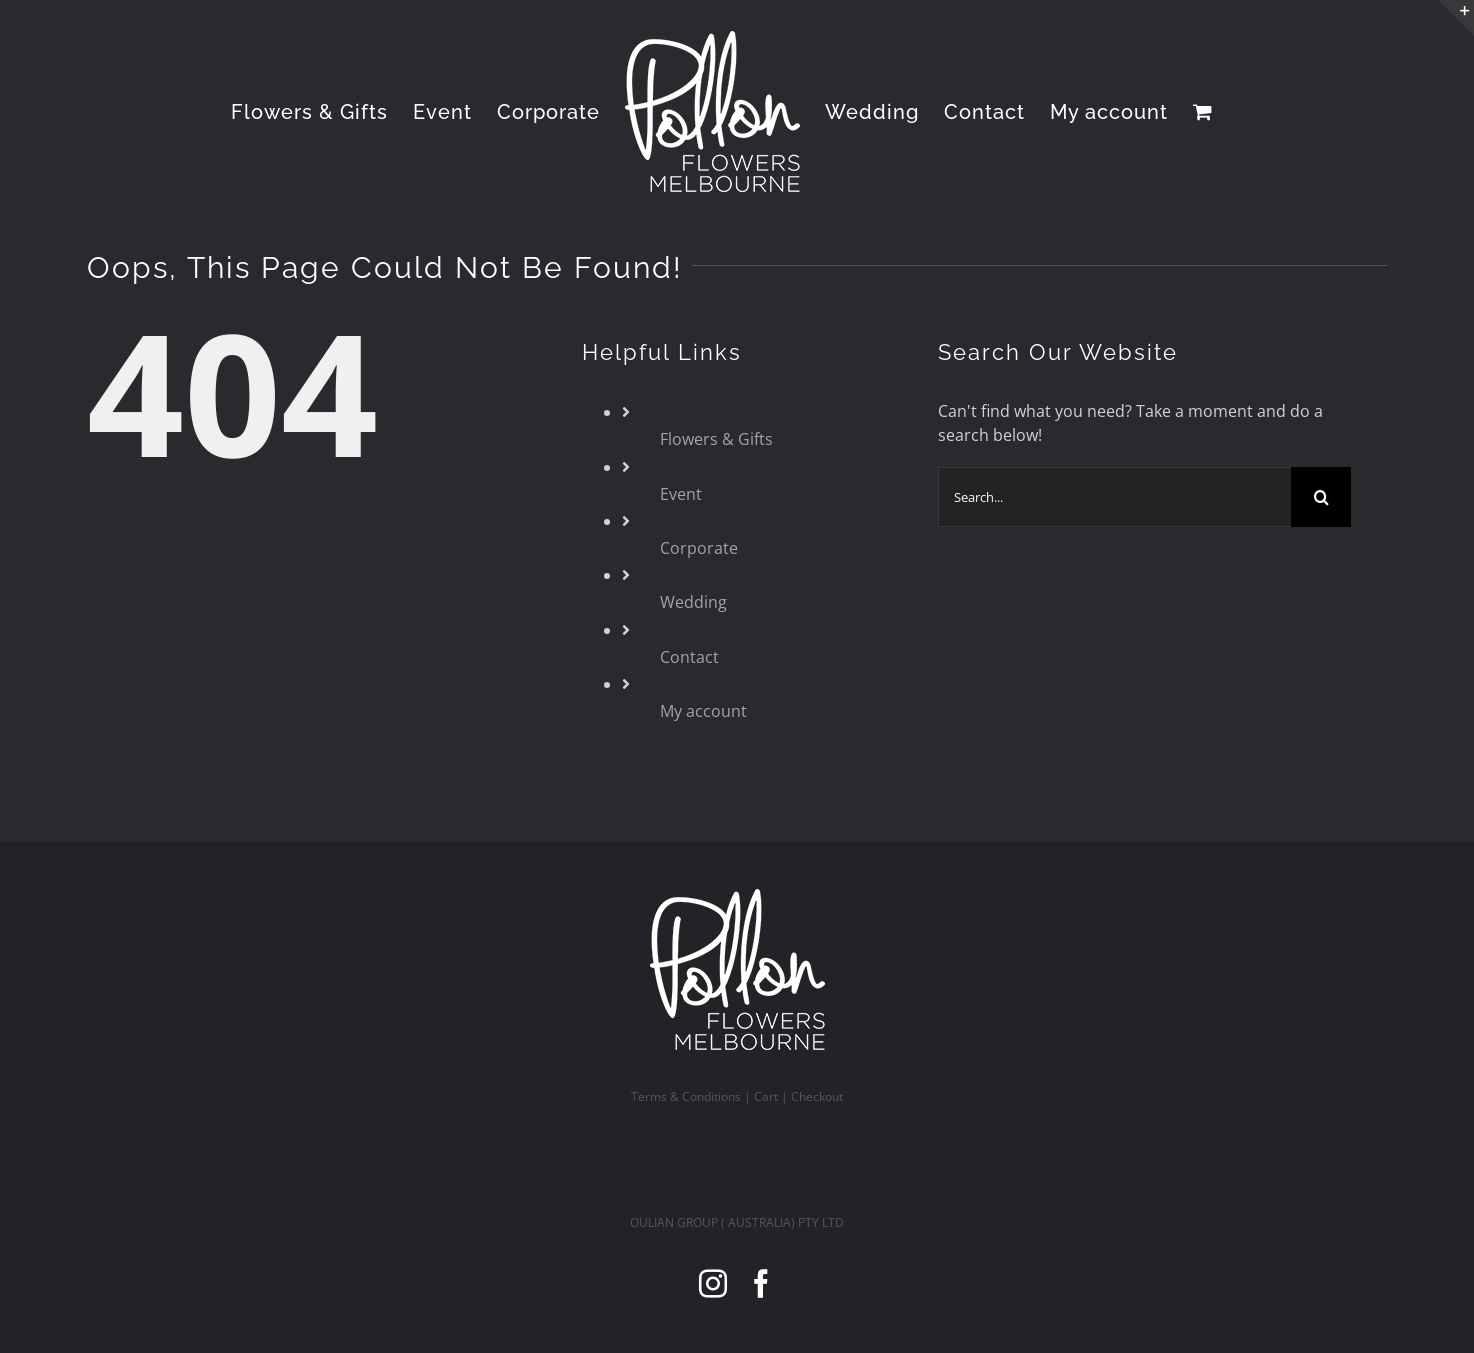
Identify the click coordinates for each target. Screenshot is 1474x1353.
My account (703, 711)
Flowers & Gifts (716, 439)
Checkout (817, 1096)
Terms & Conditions (686, 1096)
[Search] (1321, 497)
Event (681, 494)
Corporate (699, 548)
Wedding (693, 602)
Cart (766, 1096)
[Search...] (1114, 497)
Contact (689, 657)
